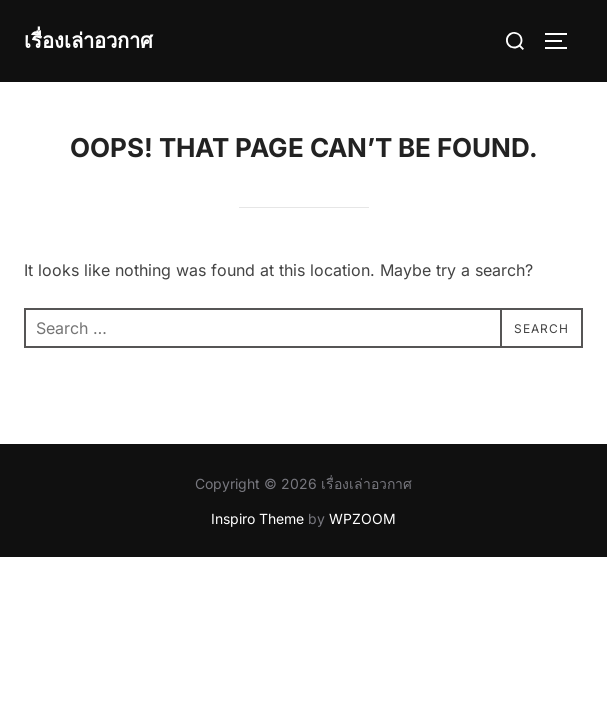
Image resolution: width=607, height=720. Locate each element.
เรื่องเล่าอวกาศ (88, 41)
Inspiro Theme (257, 518)
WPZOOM (362, 518)
